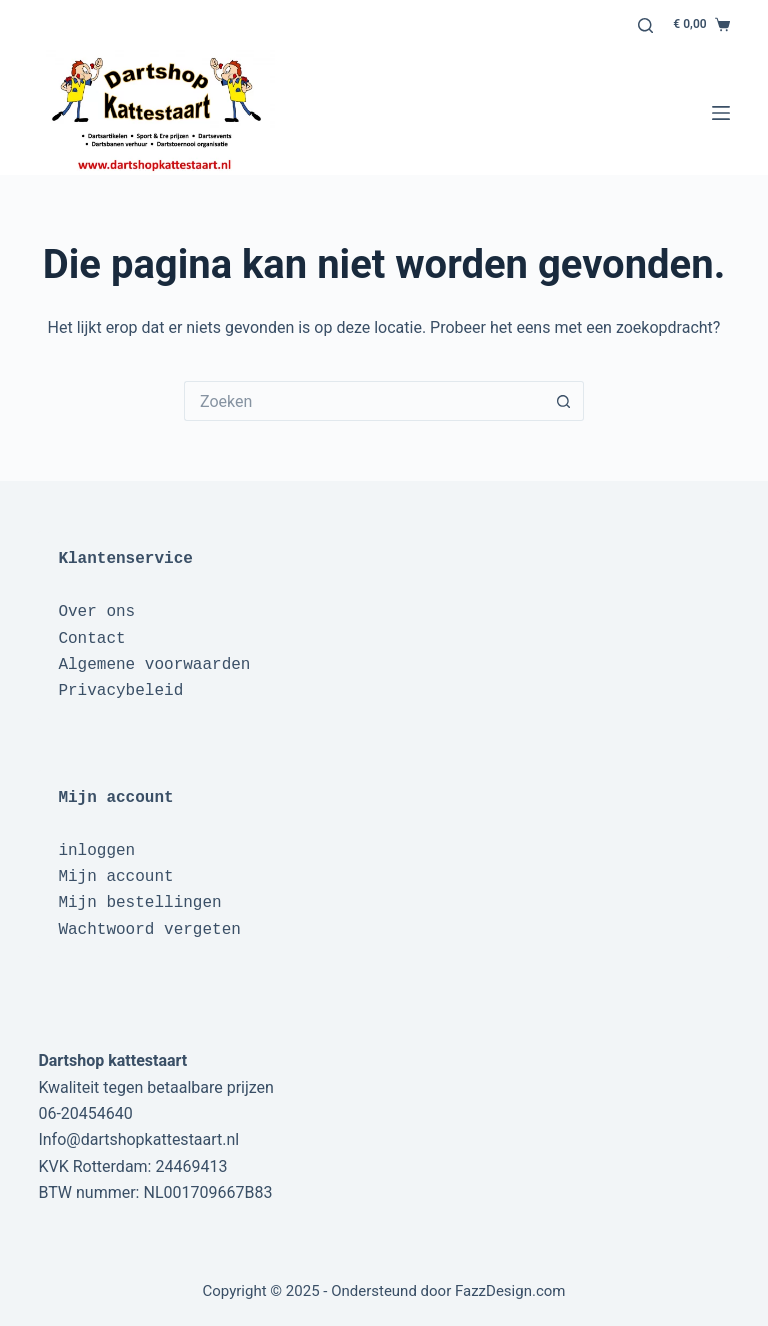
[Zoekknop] (564, 401)
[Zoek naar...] (364, 401)
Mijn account (115, 877)
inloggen (96, 851)
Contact (91, 639)
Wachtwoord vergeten (149, 930)
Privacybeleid (120, 691)
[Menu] (721, 113)
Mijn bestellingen (139, 903)
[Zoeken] (645, 25)
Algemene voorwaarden (154, 665)
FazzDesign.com (510, 1291)
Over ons (96, 612)
